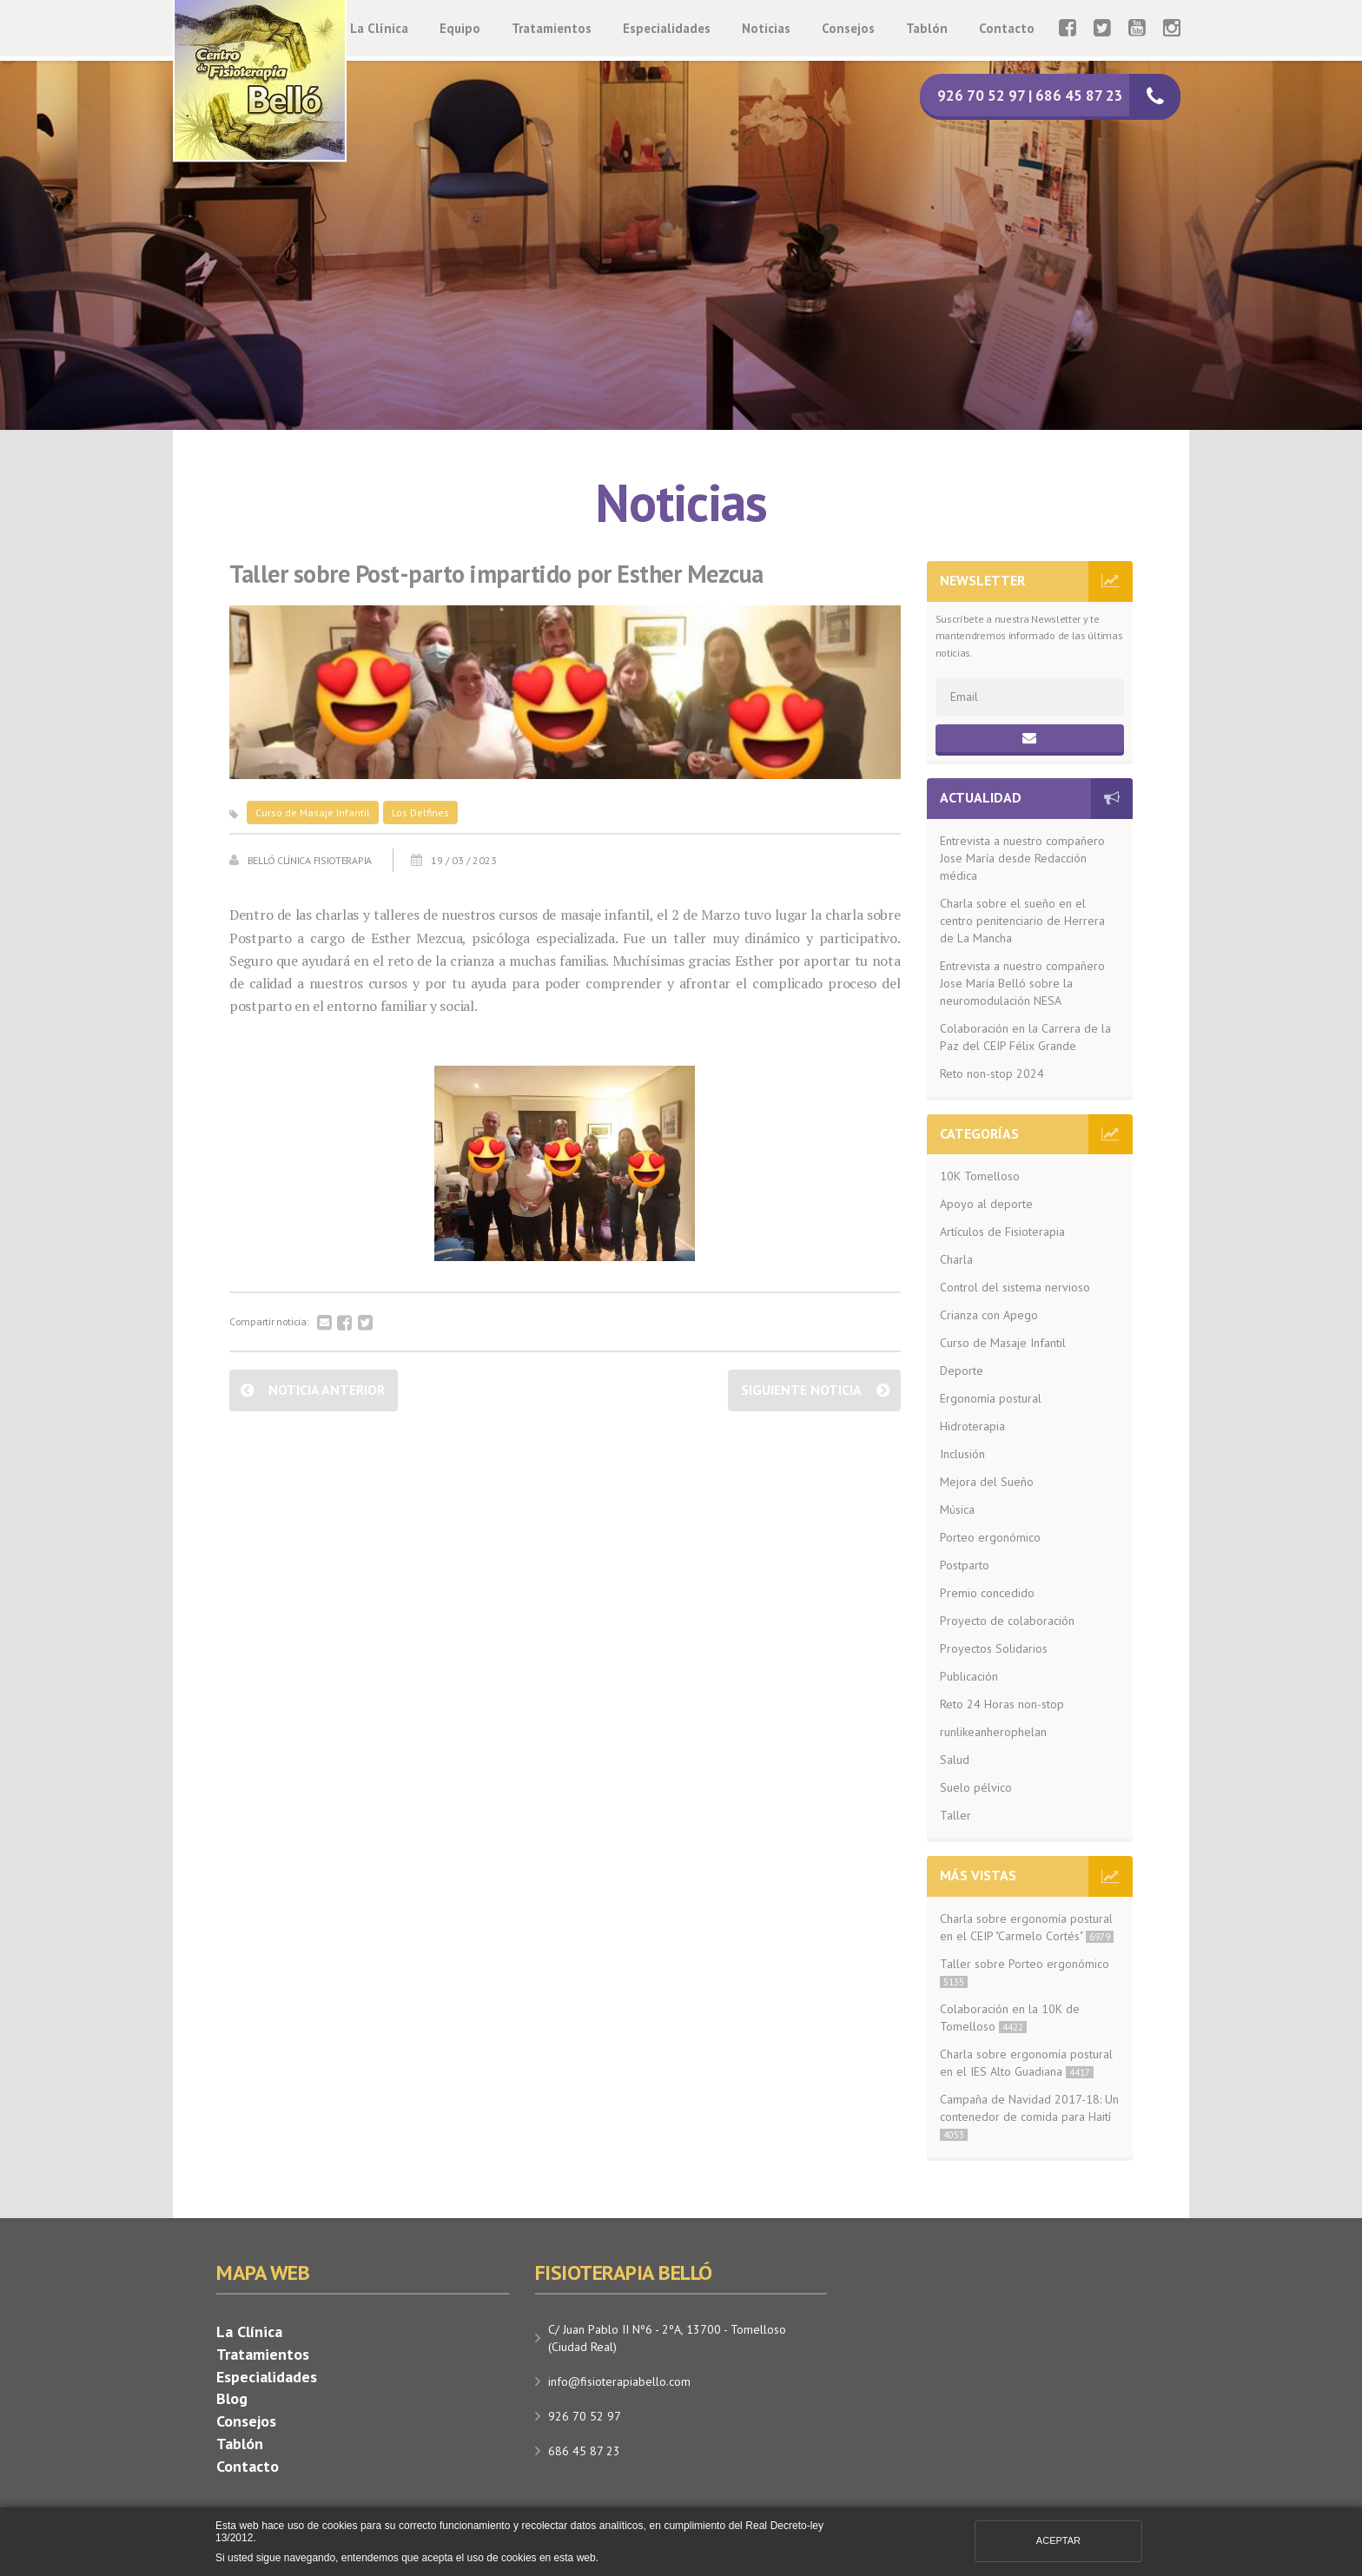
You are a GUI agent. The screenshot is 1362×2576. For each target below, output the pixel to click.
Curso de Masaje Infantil (312, 812)
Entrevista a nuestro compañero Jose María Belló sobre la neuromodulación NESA (1022, 983)
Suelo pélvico (976, 1787)
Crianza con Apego (989, 1315)
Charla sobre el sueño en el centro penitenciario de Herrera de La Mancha (1022, 920)
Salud (954, 1759)
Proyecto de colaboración (1007, 1620)
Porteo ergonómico (990, 1537)
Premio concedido (987, 1593)
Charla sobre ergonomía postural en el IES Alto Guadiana (1026, 2062)
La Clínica (379, 28)
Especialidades (667, 28)
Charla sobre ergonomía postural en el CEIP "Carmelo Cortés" (1027, 1927)
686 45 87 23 (584, 2451)
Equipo (460, 28)
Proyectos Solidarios (994, 1648)
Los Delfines (420, 812)
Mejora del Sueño (987, 1481)
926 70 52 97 (584, 2416)
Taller (955, 1815)
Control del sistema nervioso (1015, 1287)
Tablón (927, 28)
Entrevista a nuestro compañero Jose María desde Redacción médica (1022, 858)
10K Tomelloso (980, 1176)
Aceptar (1058, 2540)
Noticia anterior (326, 1389)
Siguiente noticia (801, 1389)
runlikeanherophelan (993, 1732)
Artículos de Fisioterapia (1002, 1231)
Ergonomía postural (990, 1398)
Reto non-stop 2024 (992, 1073)
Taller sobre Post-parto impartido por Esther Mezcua (496, 574)
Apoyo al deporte (986, 1204)
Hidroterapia (972, 1426)
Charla (956, 1259)
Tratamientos (552, 28)
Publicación (969, 1676)
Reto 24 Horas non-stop (1002, 1704)
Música (957, 1509)
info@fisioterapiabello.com (619, 2381)
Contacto (1007, 28)
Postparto (964, 1565)
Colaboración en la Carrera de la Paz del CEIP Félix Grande (1025, 1037)
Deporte (961, 1370)
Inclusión (962, 1454)
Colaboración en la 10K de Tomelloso (1010, 2017)
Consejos (848, 28)
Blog (232, 2398)
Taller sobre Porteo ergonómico (1024, 1972)
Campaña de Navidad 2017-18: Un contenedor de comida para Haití (1029, 2116)
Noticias (766, 28)
